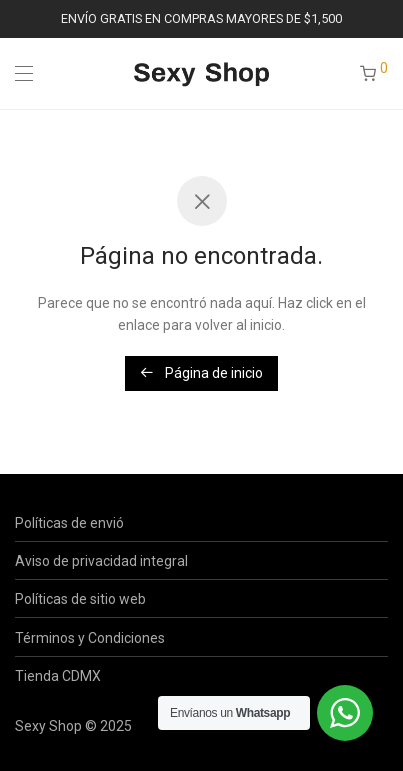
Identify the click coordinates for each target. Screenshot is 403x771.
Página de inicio (201, 373)
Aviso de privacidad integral (101, 561)
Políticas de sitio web (80, 599)
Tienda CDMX (58, 676)
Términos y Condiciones (90, 638)
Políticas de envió (69, 523)
